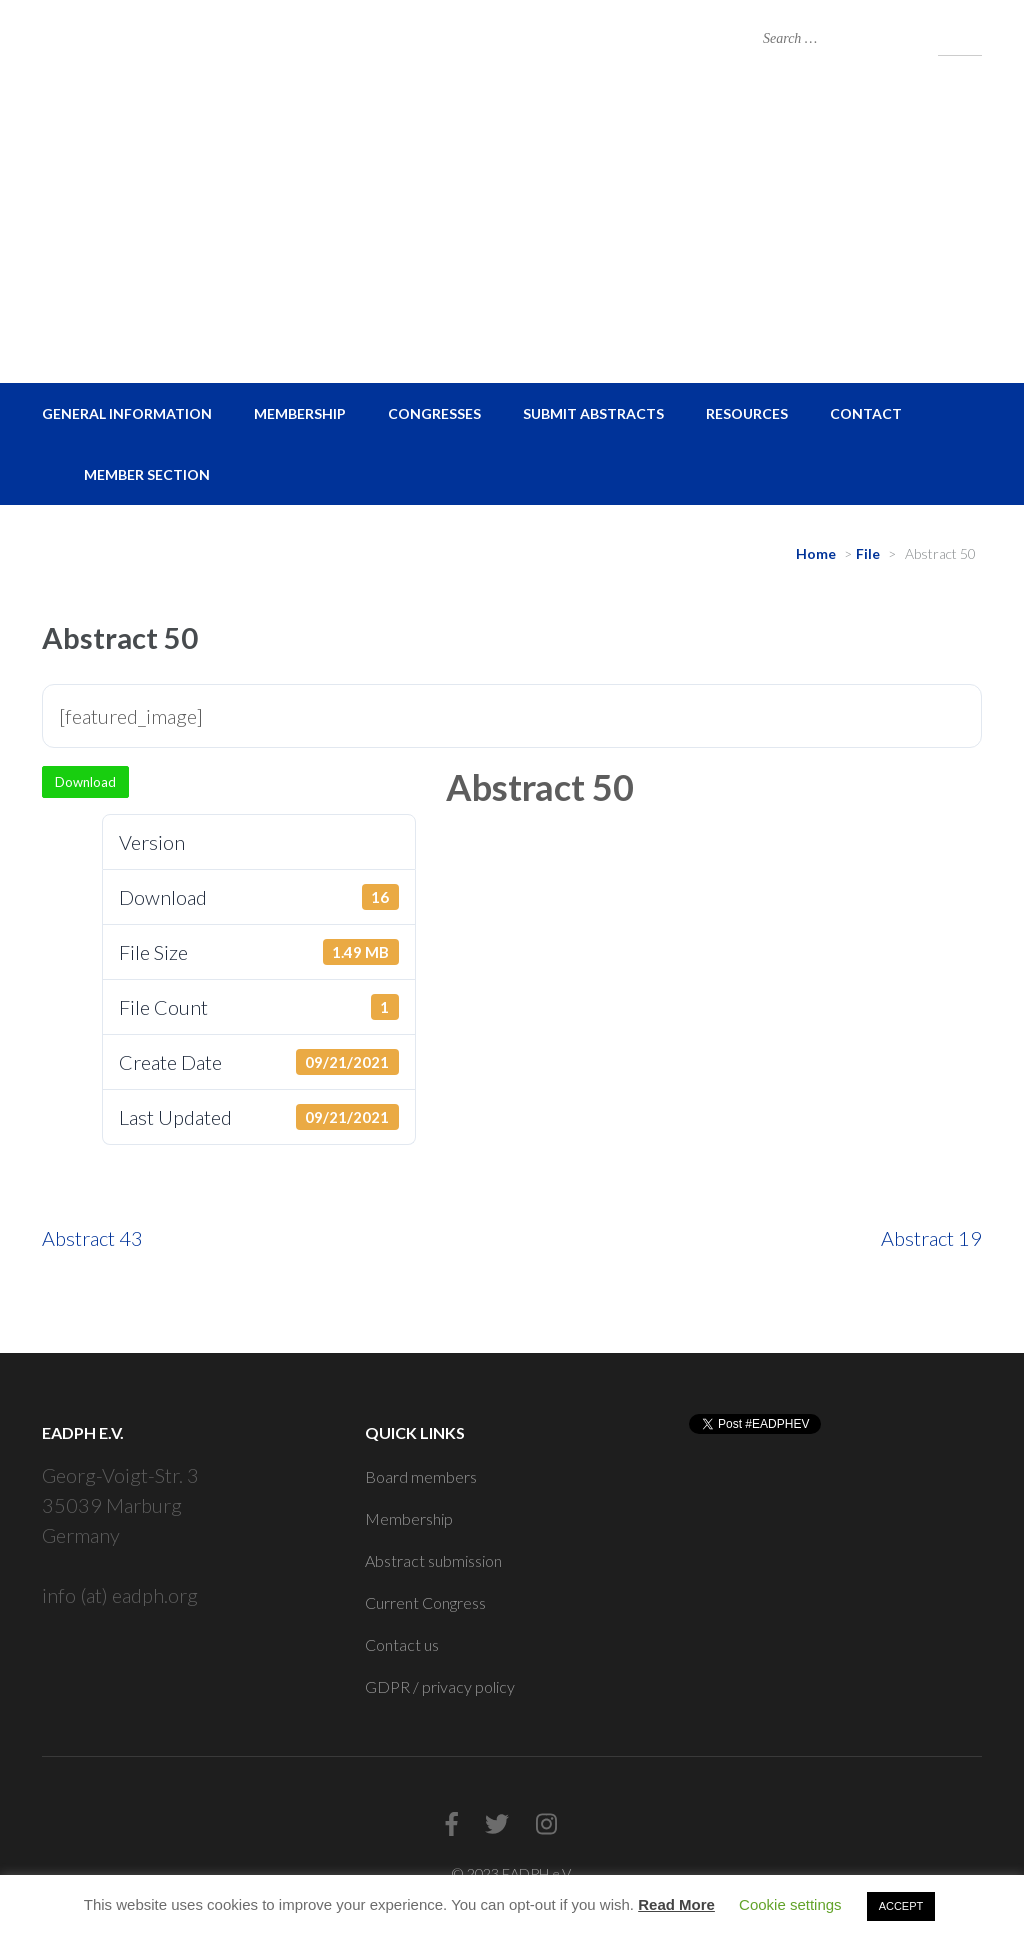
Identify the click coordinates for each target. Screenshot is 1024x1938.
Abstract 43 (92, 1238)
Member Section (147, 474)
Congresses (434, 413)
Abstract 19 (931, 1238)
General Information (127, 413)
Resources (747, 413)
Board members (421, 1476)
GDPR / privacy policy (440, 1686)
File (868, 553)
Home (816, 553)
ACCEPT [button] (901, 1906)
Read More (676, 1904)
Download (85, 782)
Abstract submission (433, 1560)
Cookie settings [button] (790, 1904)
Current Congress (425, 1602)
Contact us (402, 1644)
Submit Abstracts (593, 413)
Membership (300, 413)
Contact (866, 413)
